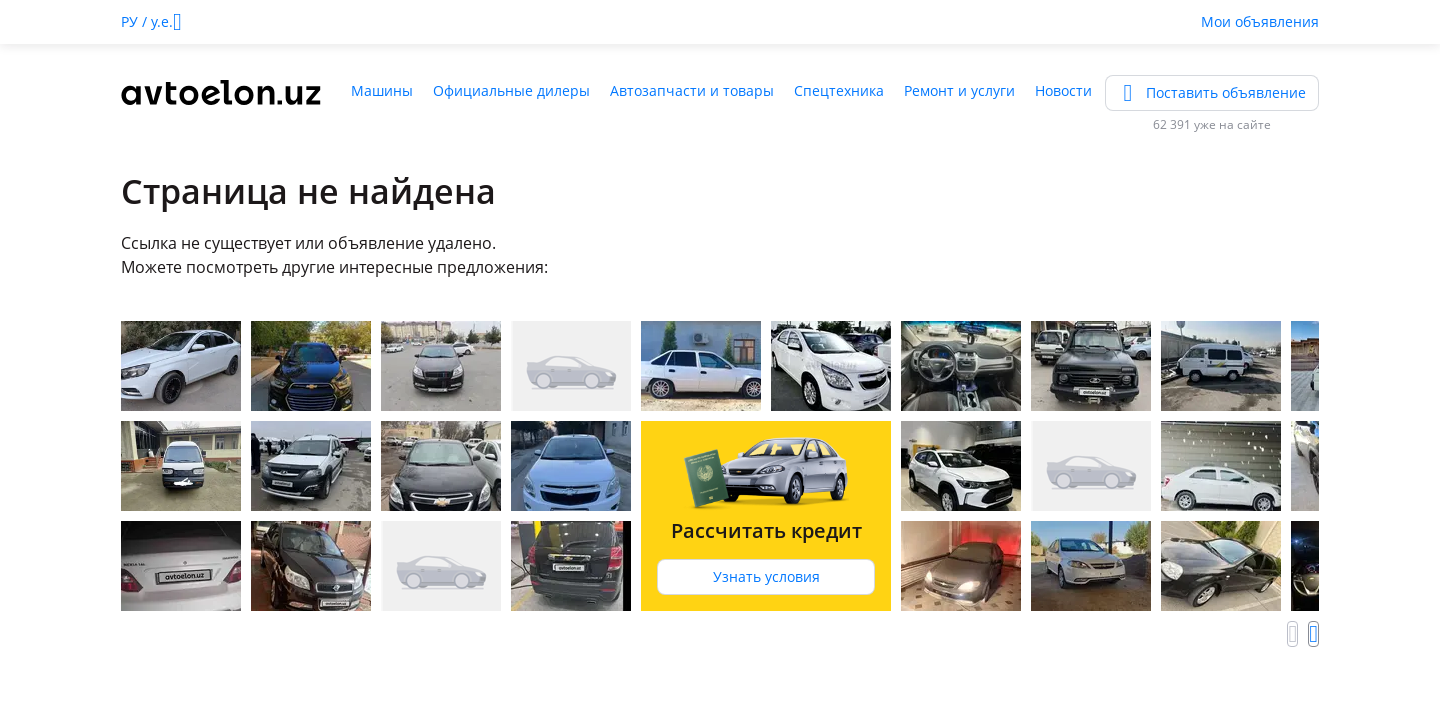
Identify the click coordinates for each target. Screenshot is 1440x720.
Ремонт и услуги (959, 90)
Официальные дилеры (511, 90)
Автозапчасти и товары (692, 90)
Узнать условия (766, 576)
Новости (1063, 90)
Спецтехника (839, 90)
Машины (382, 90)
